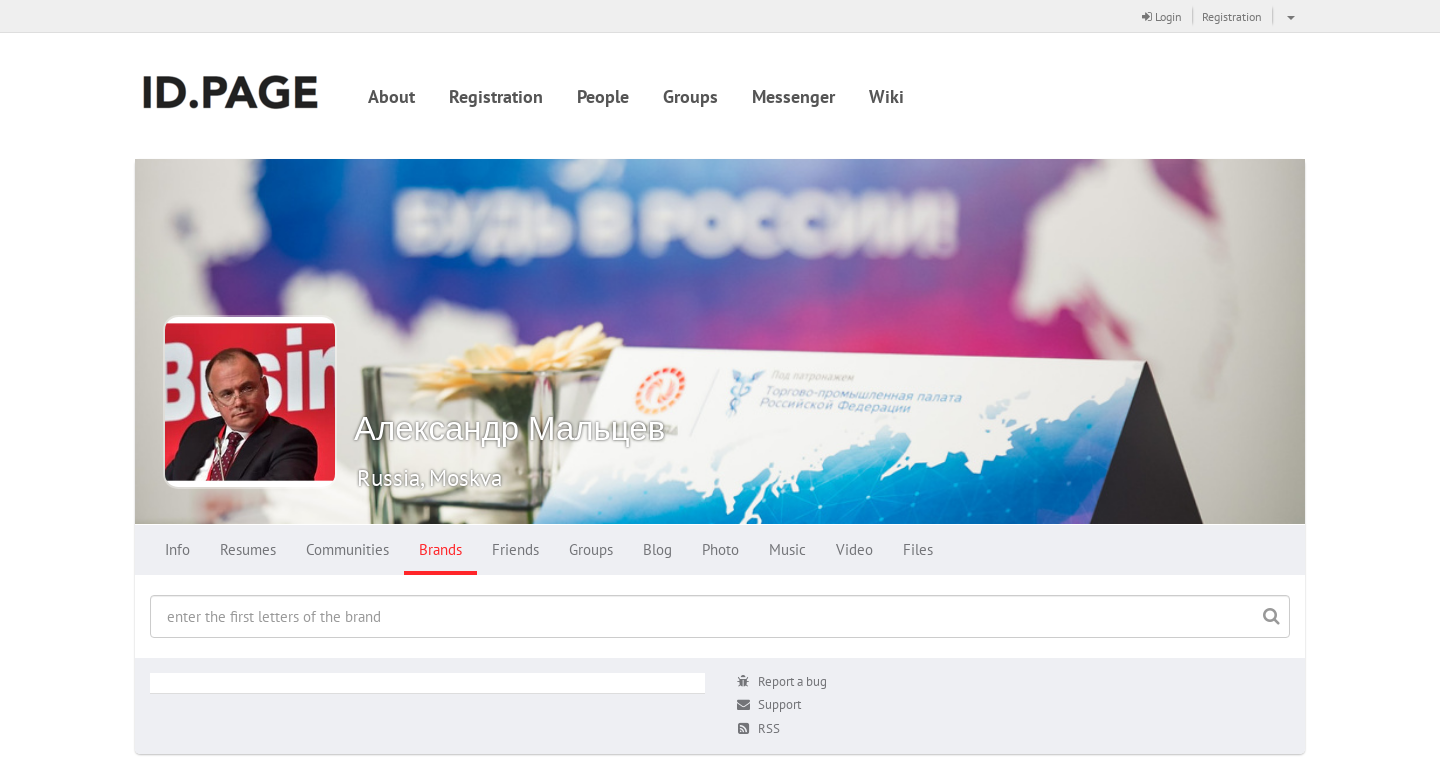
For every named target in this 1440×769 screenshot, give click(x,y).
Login (1162, 16)
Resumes (248, 549)
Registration (1232, 16)
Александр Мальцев (509, 427)
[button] (1288, 16)
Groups (690, 96)
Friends (515, 549)
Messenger (793, 96)
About (391, 96)
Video (854, 549)
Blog (657, 549)
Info (177, 549)
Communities (347, 549)
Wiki (886, 96)
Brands (440, 549)
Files (918, 549)
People (603, 96)
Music (787, 549)
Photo (720, 549)
